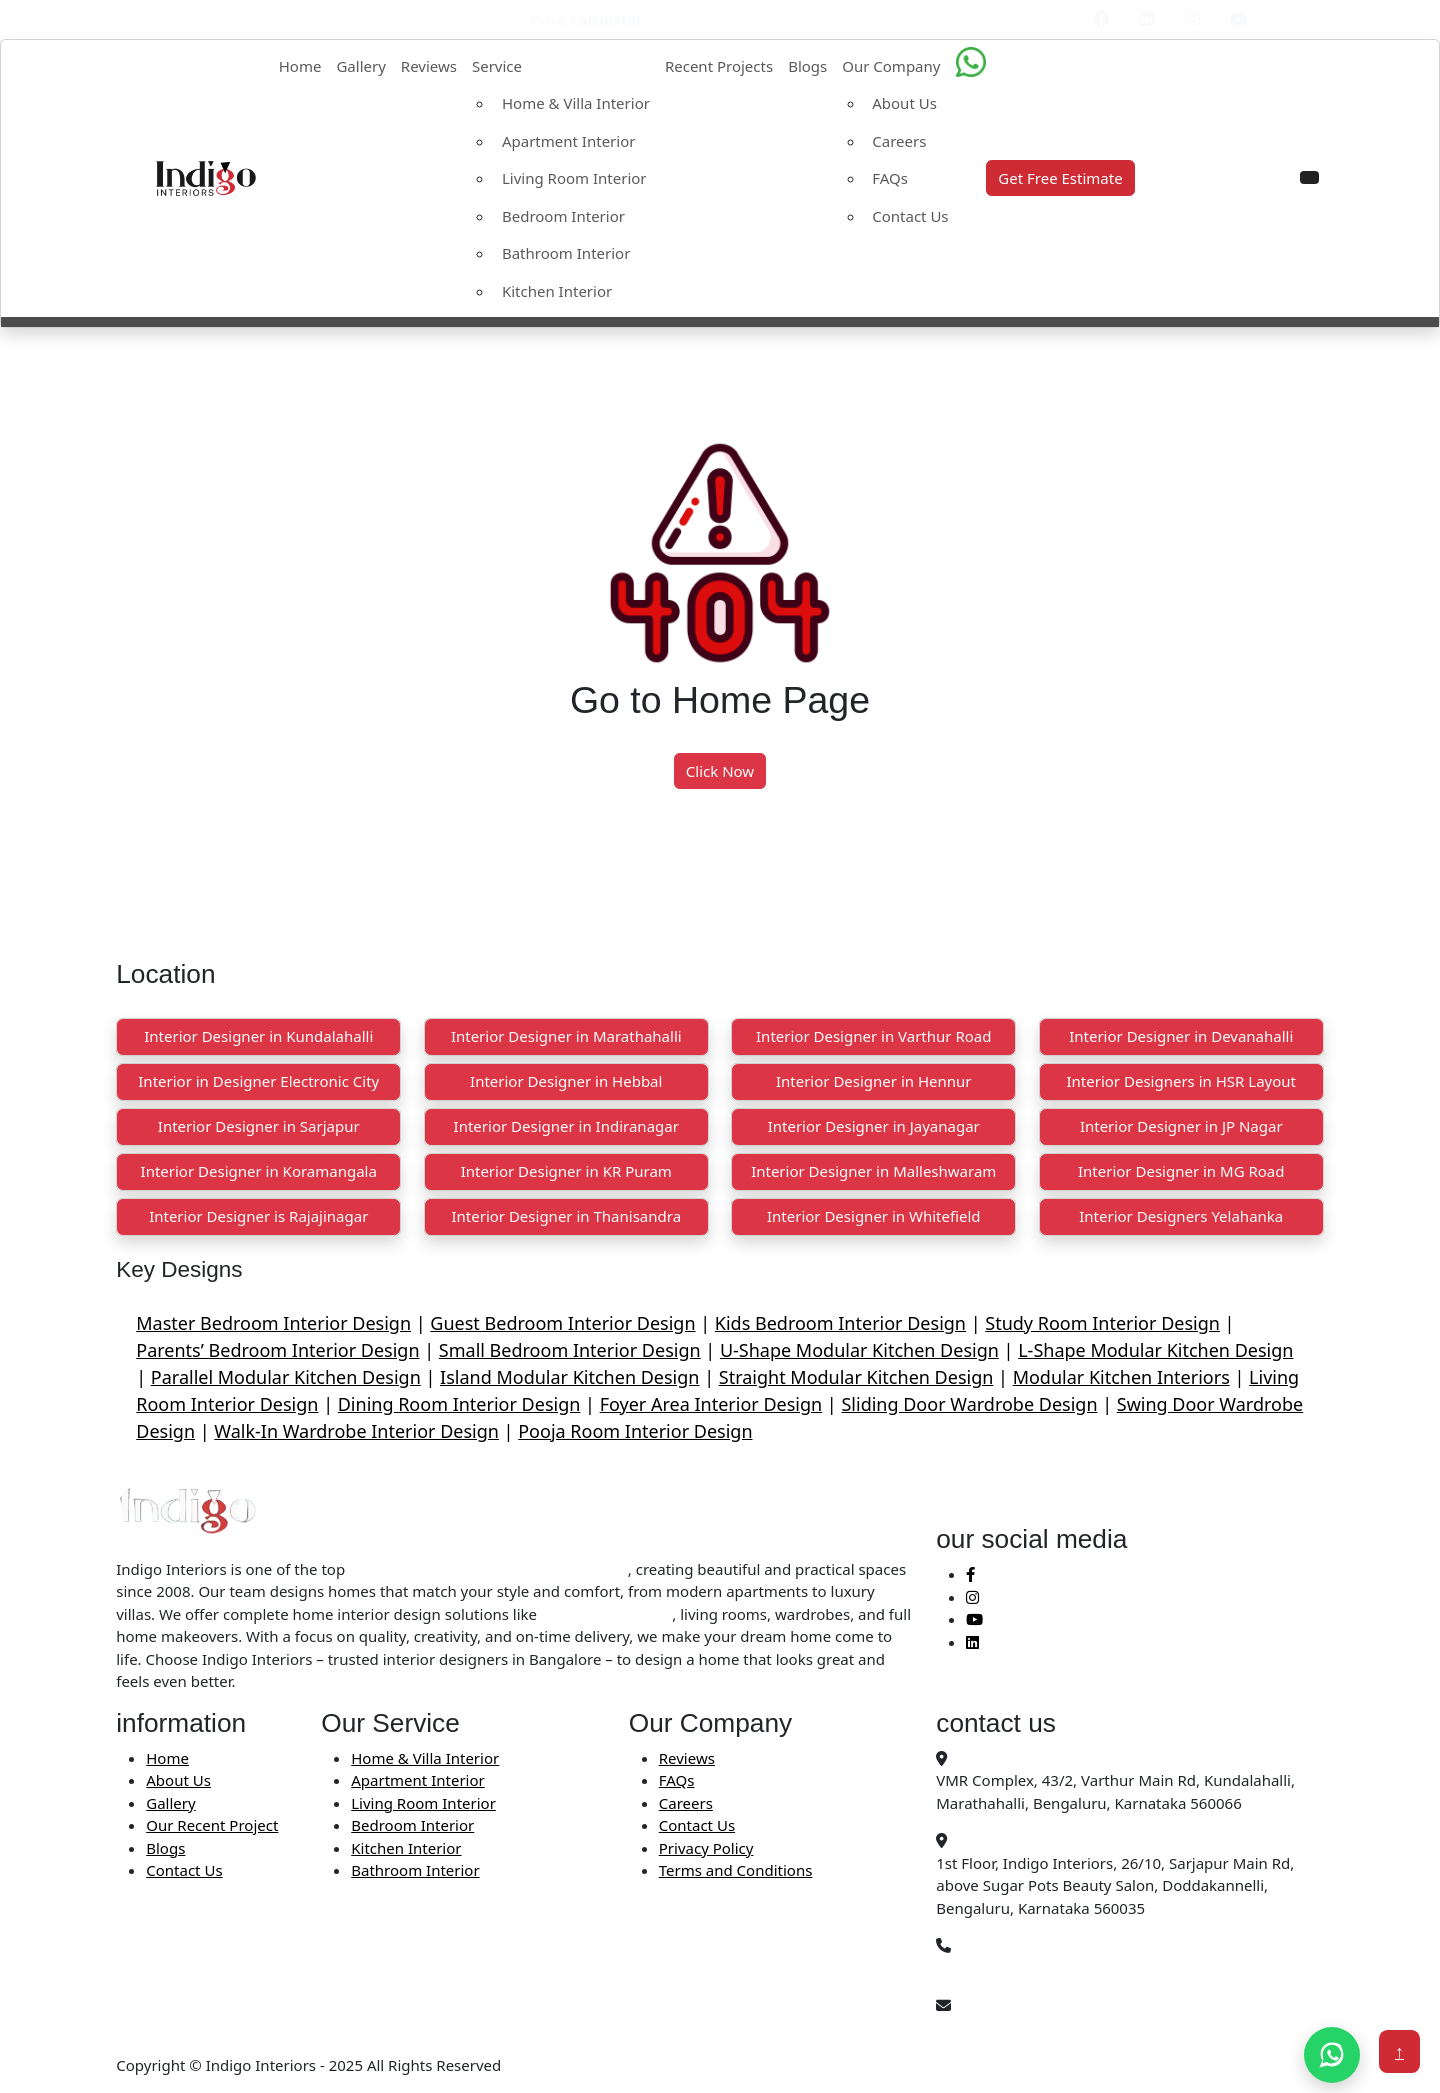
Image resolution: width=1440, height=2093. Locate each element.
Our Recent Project (212, 1825)
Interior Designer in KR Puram (566, 1171)
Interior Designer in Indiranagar (566, 1126)
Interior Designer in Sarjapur (259, 1126)
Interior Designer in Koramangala (259, 1171)
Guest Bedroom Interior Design (562, 1323)
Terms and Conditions (736, 1870)
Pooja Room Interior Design (635, 1431)
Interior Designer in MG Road (1181, 1171)
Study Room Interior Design (1102, 1323)
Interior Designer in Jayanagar (874, 1126)
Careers (899, 141)
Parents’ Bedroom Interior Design (277, 1350)
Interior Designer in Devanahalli (1181, 1036)
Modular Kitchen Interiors (1121, 1377)
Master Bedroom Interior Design (273, 1323)
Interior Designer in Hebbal (566, 1081)
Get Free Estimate (1060, 178)
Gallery (360, 66)
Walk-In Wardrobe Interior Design (356, 1431)
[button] (1309, 177)
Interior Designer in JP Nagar (1181, 1126)
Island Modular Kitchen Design (569, 1377)
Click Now (720, 771)
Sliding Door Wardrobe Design (969, 1404)
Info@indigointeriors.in (1017, 2028)
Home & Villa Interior (576, 103)
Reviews (429, 66)
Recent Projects (719, 66)
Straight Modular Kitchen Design (856, 1377)
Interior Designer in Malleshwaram (873, 1171)
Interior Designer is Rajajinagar (258, 1216)
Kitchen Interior (557, 291)
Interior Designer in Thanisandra (566, 1216)
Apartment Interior (568, 141)
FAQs (890, 178)
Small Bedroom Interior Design (570, 1350)
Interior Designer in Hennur (874, 1081)
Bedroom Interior (563, 216)
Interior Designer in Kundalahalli (258, 1036)
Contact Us (910, 216)
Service (497, 66)
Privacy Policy (706, 1848)
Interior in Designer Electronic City (258, 1081)
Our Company (891, 66)
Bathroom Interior (566, 253)
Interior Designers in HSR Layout (1181, 1081)
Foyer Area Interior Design (711, 1404)
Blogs (807, 66)
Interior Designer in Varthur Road (873, 1036)
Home (300, 66)
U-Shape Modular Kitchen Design (859, 1350)
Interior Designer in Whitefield (874, 1216)
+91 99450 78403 (995, 1968)
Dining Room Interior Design (459, 1404)
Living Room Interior (574, 178)
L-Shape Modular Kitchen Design (1155, 1350)
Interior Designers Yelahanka (1181, 1216)
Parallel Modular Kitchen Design (286, 1377)
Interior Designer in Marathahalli (566, 1036)
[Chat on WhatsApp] (1332, 2055)
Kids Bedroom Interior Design (840, 1323)
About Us (904, 103)
